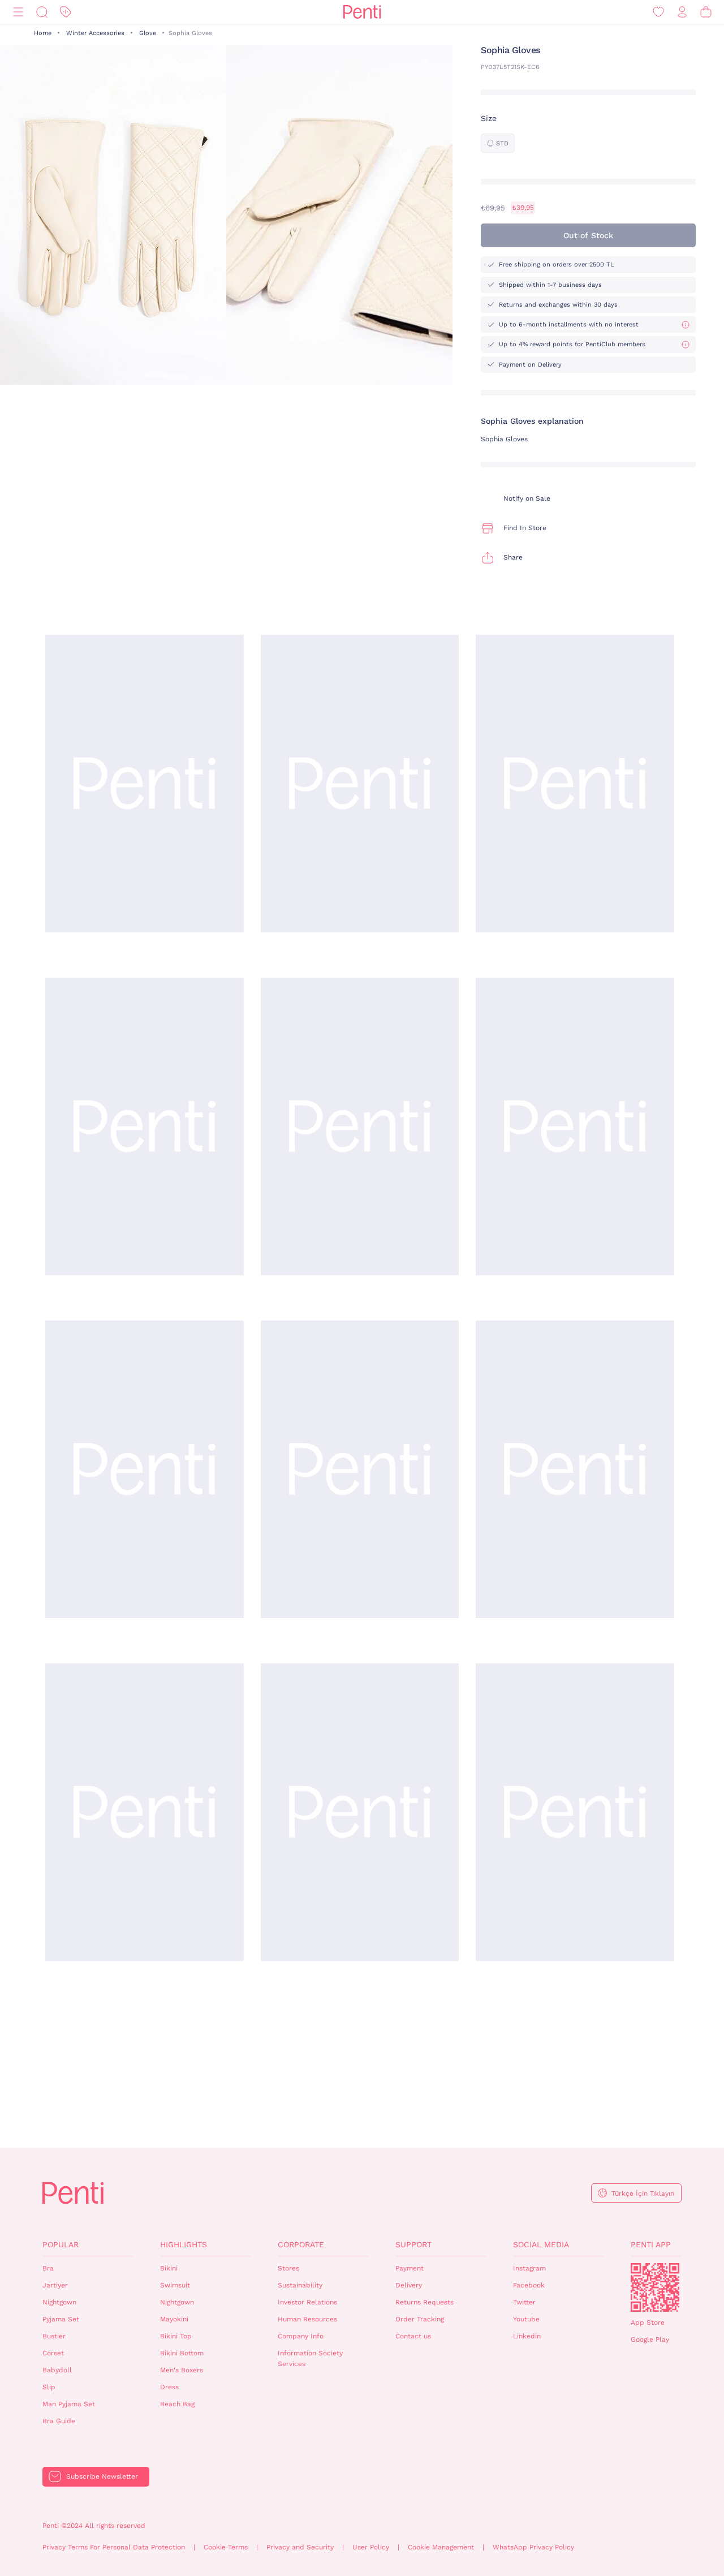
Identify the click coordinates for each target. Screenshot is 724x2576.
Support (413, 2244)
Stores (288, 2268)
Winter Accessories (95, 33)
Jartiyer (55, 2285)
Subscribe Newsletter (102, 2476)
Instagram (529, 2268)
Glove (147, 33)
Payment (409, 2268)
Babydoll (57, 2370)
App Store (648, 2322)
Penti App (651, 2244)
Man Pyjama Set (68, 2404)
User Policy (370, 2547)
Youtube (526, 2319)
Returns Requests (424, 2302)
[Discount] (65, 12)
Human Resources (307, 2319)
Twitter (524, 2302)
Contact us (413, 2336)
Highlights (183, 2244)
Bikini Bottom (182, 2353)
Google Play (650, 2339)
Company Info (301, 2336)
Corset (53, 2353)
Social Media (541, 2244)
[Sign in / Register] (682, 12)
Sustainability (300, 2285)
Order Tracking (419, 2319)
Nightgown (59, 2302)
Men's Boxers (181, 2370)
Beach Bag (177, 2404)
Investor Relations (307, 2302)
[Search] (42, 12)
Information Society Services (310, 2358)
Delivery (408, 2285)
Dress (169, 2387)
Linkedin (527, 2336)
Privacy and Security (300, 2547)
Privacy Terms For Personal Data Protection (113, 2547)
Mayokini (174, 2319)
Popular (60, 2244)
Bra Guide (58, 2421)
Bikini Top (176, 2336)
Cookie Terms (226, 2547)
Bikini (169, 2268)
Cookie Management (441, 2547)
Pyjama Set (60, 2319)
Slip (48, 2387)
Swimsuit (175, 2285)
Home (42, 33)
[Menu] (18, 12)
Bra (48, 2268)
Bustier (54, 2336)
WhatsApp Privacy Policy (533, 2547)
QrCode (655, 2287)
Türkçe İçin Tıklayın (642, 2193)
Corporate (301, 2244)
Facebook (529, 2285)
